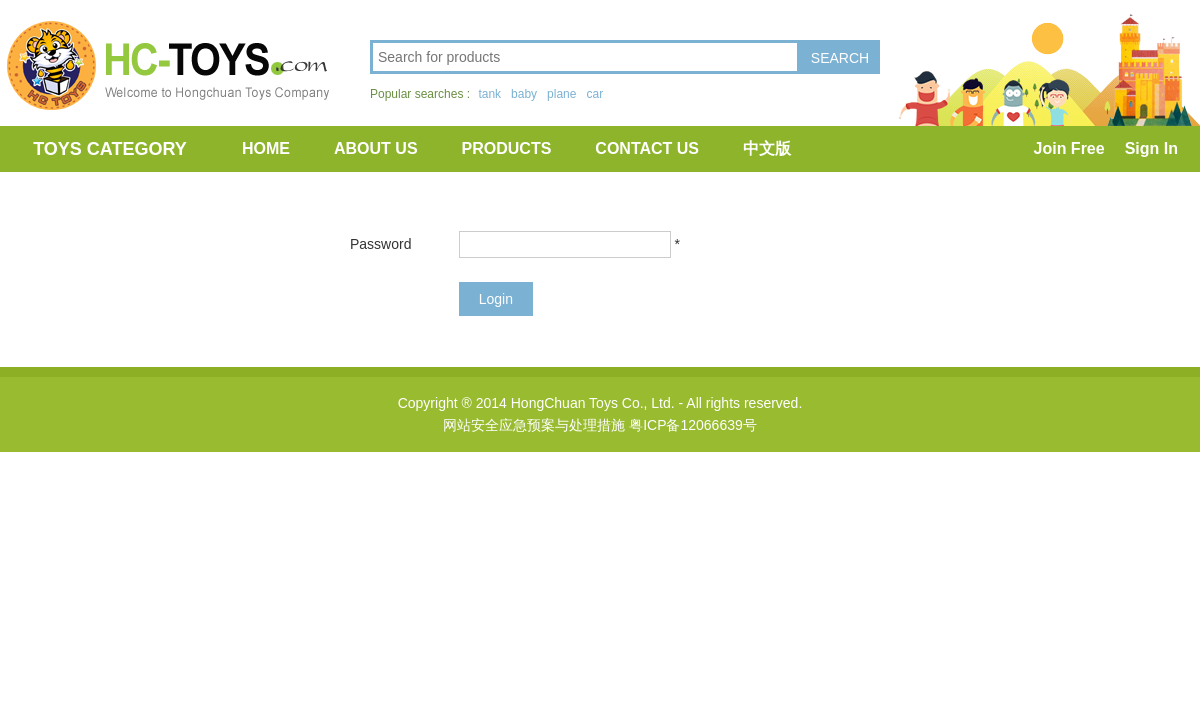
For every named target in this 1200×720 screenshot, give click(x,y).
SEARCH (840, 58)
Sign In (1151, 148)
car (594, 94)
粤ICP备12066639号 (693, 425)
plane (561, 94)
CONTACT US (647, 148)
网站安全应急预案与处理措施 (534, 425)
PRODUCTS (507, 148)
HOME (266, 148)
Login (496, 299)
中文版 (767, 148)
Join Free (1069, 148)
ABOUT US (376, 148)
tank (489, 94)
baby (524, 94)
